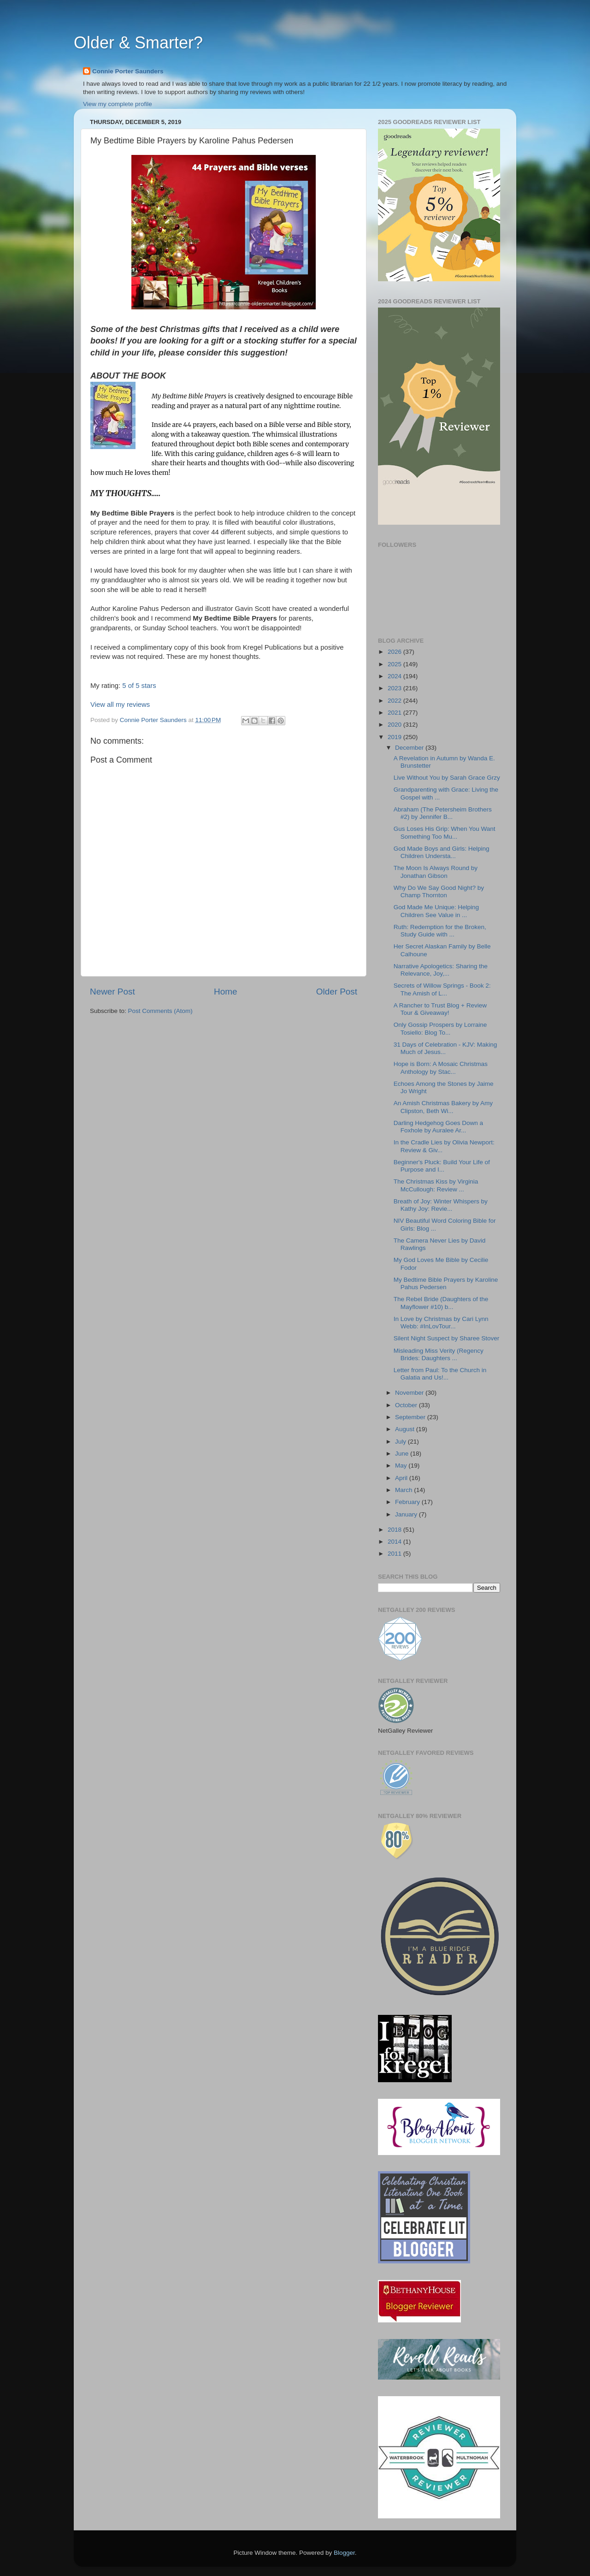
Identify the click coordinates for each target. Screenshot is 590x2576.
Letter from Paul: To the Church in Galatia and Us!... (440, 1374)
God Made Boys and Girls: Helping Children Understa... (442, 852)
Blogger (344, 2552)
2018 (395, 1529)
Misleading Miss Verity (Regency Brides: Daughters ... (439, 1354)
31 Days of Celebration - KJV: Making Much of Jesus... (445, 1048)
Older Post (336, 991)
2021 (395, 712)
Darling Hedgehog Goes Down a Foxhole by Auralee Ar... (438, 1126)
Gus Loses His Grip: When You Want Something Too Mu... (445, 832)
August (405, 1429)
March (404, 1489)
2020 (395, 724)
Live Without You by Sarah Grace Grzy (447, 777)
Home (225, 991)
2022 (395, 700)
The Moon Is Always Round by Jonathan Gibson (436, 872)
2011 (395, 1553)
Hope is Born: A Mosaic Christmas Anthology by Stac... (441, 1067)
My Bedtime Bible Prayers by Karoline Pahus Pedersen (446, 1283)
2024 (395, 676)
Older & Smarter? (138, 42)
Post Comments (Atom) (160, 1010)
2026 (395, 651)
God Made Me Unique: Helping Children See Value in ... (436, 911)
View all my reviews (120, 704)
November (410, 1392)
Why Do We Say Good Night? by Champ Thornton (439, 891)
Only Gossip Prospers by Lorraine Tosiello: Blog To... (440, 1028)
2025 (395, 664)
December (410, 747)
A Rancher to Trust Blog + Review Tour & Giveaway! (440, 1009)
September (411, 1417)
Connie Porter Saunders (128, 71)
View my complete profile (117, 104)
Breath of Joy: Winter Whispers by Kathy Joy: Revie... (441, 1205)
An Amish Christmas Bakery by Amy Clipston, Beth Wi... (443, 1107)
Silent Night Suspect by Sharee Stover (447, 1338)
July (401, 1441)
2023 (395, 688)
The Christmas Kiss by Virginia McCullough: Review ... (436, 1185)
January (407, 1514)
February (408, 1501)
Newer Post (112, 991)
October (407, 1405)
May (401, 1465)
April (402, 1478)
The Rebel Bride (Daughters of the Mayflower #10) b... (441, 1303)
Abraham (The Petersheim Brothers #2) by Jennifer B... (443, 813)
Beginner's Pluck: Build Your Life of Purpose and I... (442, 1166)
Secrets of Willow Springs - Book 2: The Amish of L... (442, 989)
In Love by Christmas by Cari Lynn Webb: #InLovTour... (441, 1322)
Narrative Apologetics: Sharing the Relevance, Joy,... (441, 970)
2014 (395, 1541)
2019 (395, 737)
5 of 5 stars (139, 685)
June (402, 1453)
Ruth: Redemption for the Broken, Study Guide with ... (440, 931)
